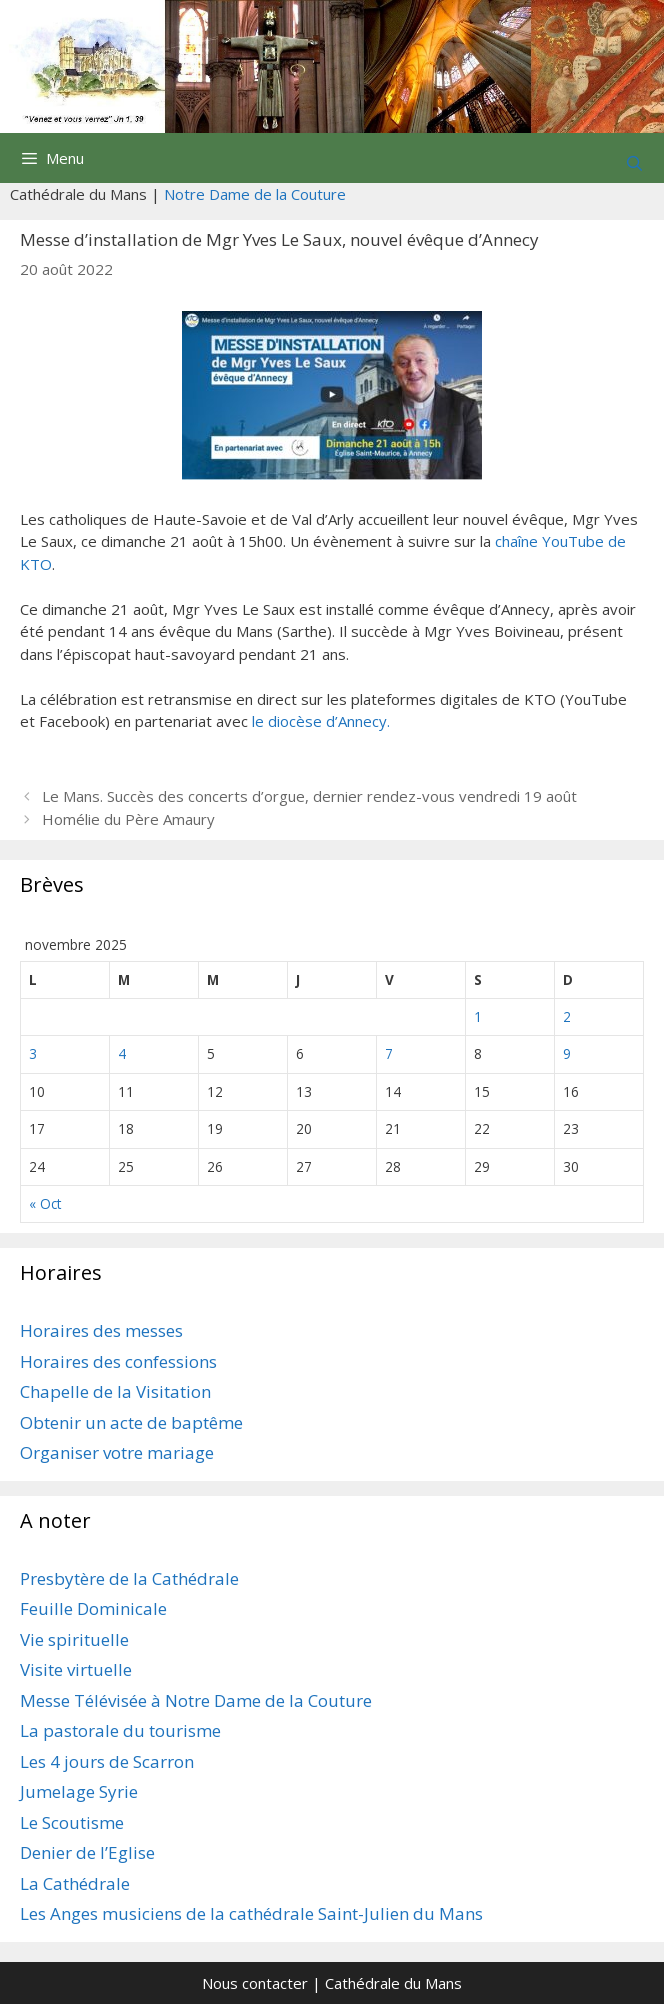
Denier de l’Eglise (87, 1852)
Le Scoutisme (72, 1822)
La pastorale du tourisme (120, 1730)
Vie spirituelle (74, 1639)
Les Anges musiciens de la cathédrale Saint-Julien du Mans (251, 1913)
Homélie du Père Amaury (128, 819)
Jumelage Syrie (79, 1791)
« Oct (45, 1203)
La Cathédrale (75, 1883)
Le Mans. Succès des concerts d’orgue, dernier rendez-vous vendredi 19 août (309, 796)
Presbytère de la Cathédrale (129, 1578)
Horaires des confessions (118, 1361)
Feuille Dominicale (93, 1608)
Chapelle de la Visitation (115, 1391)
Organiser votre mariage (117, 1452)
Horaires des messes (101, 1330)
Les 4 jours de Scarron (107, 1761)
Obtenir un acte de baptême (131, 1422)
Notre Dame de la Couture (255, 194)
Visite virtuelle (76, 1669)
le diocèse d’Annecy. (321, 721)
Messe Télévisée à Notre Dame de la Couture (196, 1700)
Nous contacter (255, 1983)
